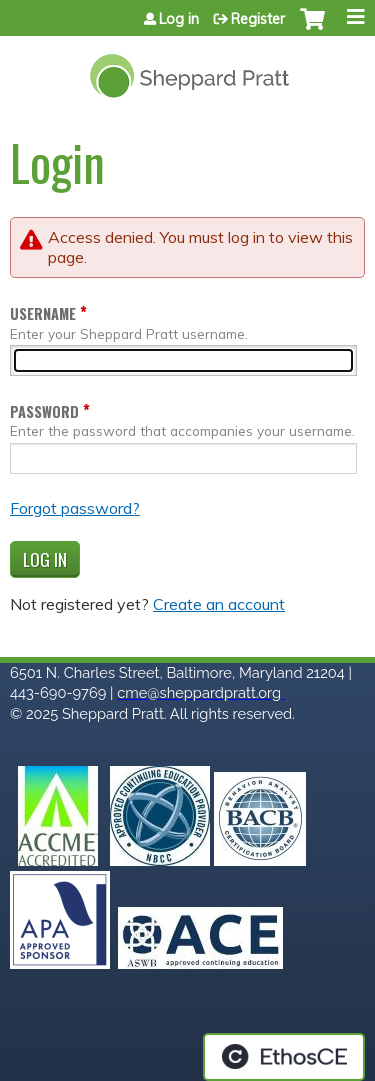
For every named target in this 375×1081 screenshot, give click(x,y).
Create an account (219, 604)
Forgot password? (75, 508)
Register (258, 19)
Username (43, 313)
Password (44, 411)
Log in (179, 19)
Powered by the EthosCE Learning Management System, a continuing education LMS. (284, 1057)
